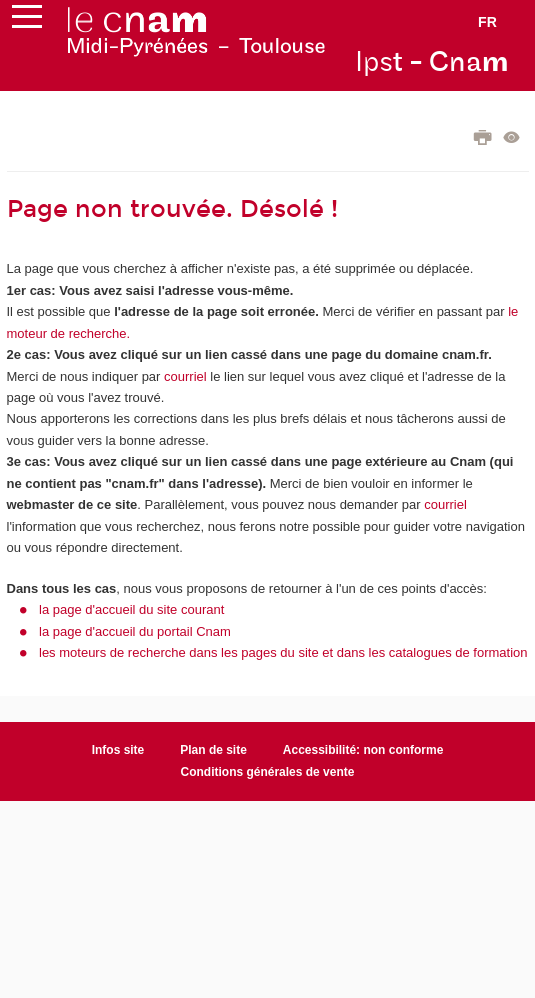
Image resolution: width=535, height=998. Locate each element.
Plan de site (213, 750)
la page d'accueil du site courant (131, 609)
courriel (185, 376)
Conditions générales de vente (268, 772)
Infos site (118, 750)
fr (487, 22)
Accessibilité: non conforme (363, 750)
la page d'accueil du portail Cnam (135, 631)
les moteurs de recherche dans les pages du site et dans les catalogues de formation (283, 652)
